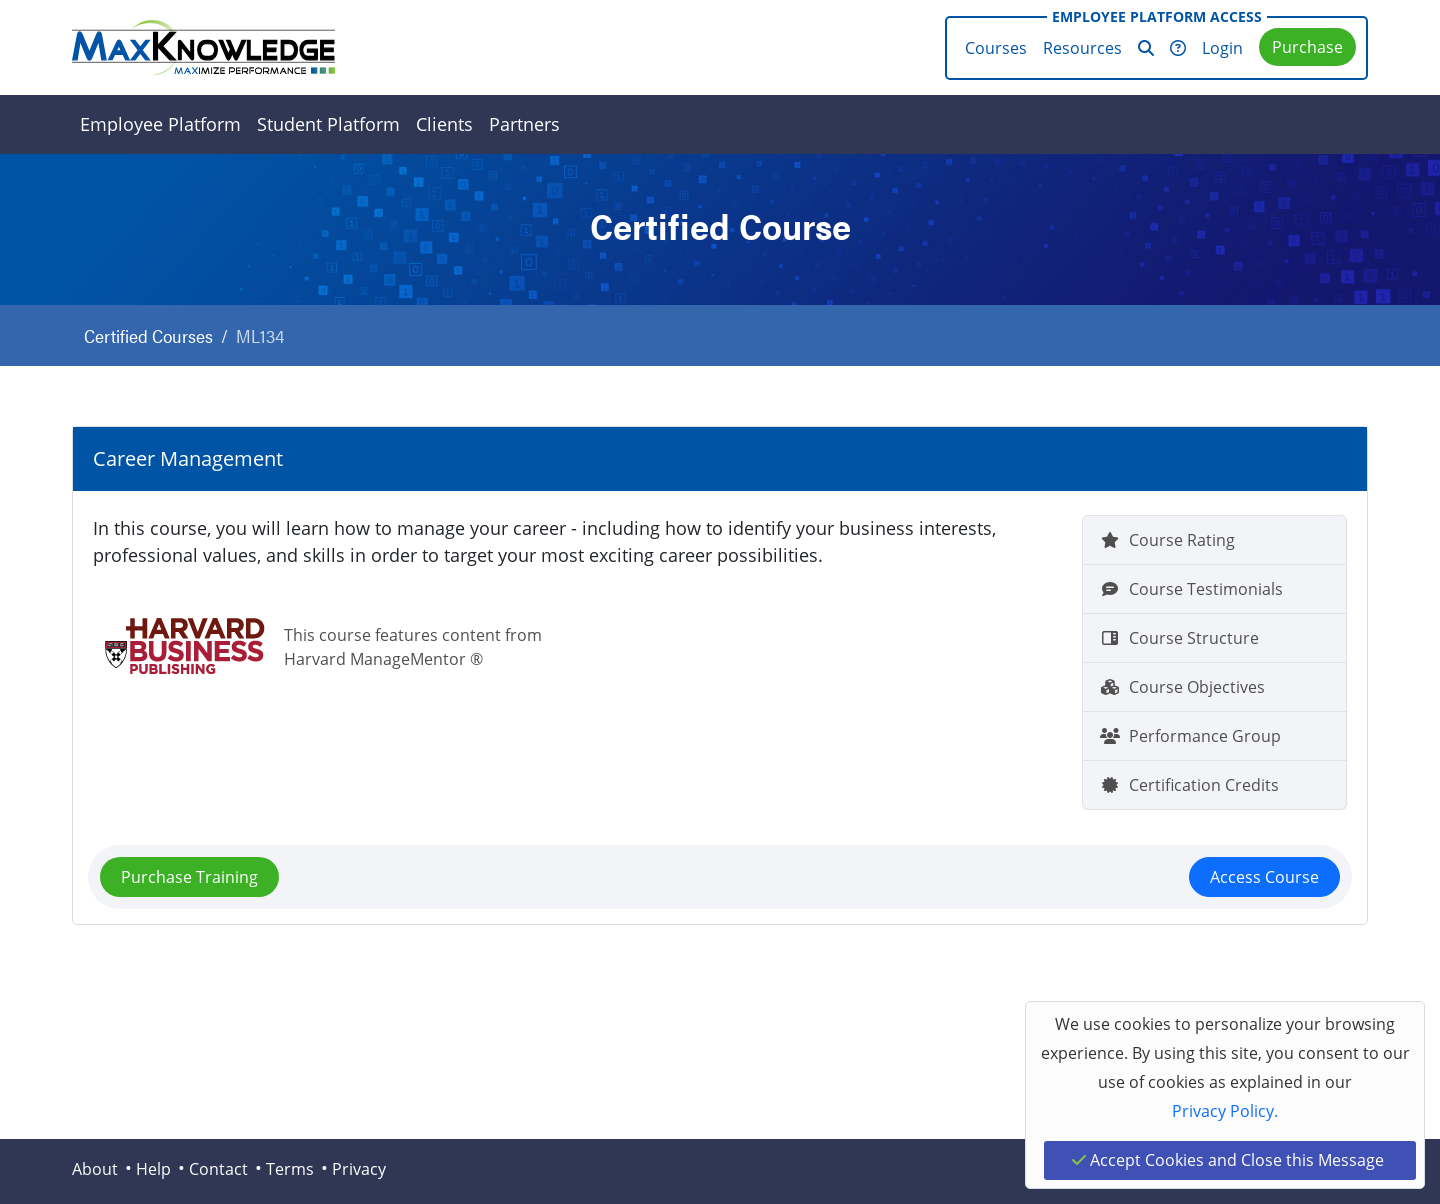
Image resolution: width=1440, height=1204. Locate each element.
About (95, 1169)
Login (1222, 48)
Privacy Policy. (1225, 1111)
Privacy (359, 1169)
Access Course (1264, 877)
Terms (290, 1169)
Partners (524, 124)
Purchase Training (189, 877)
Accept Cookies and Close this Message (1228, 1160)
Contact (218, 1169)
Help (153, 1169)
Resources (1082, 48)
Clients (444, 124)
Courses (996, 48)
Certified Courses (148, 335)
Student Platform (328, 124)
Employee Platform (160, 124)
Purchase (1307, 47)
